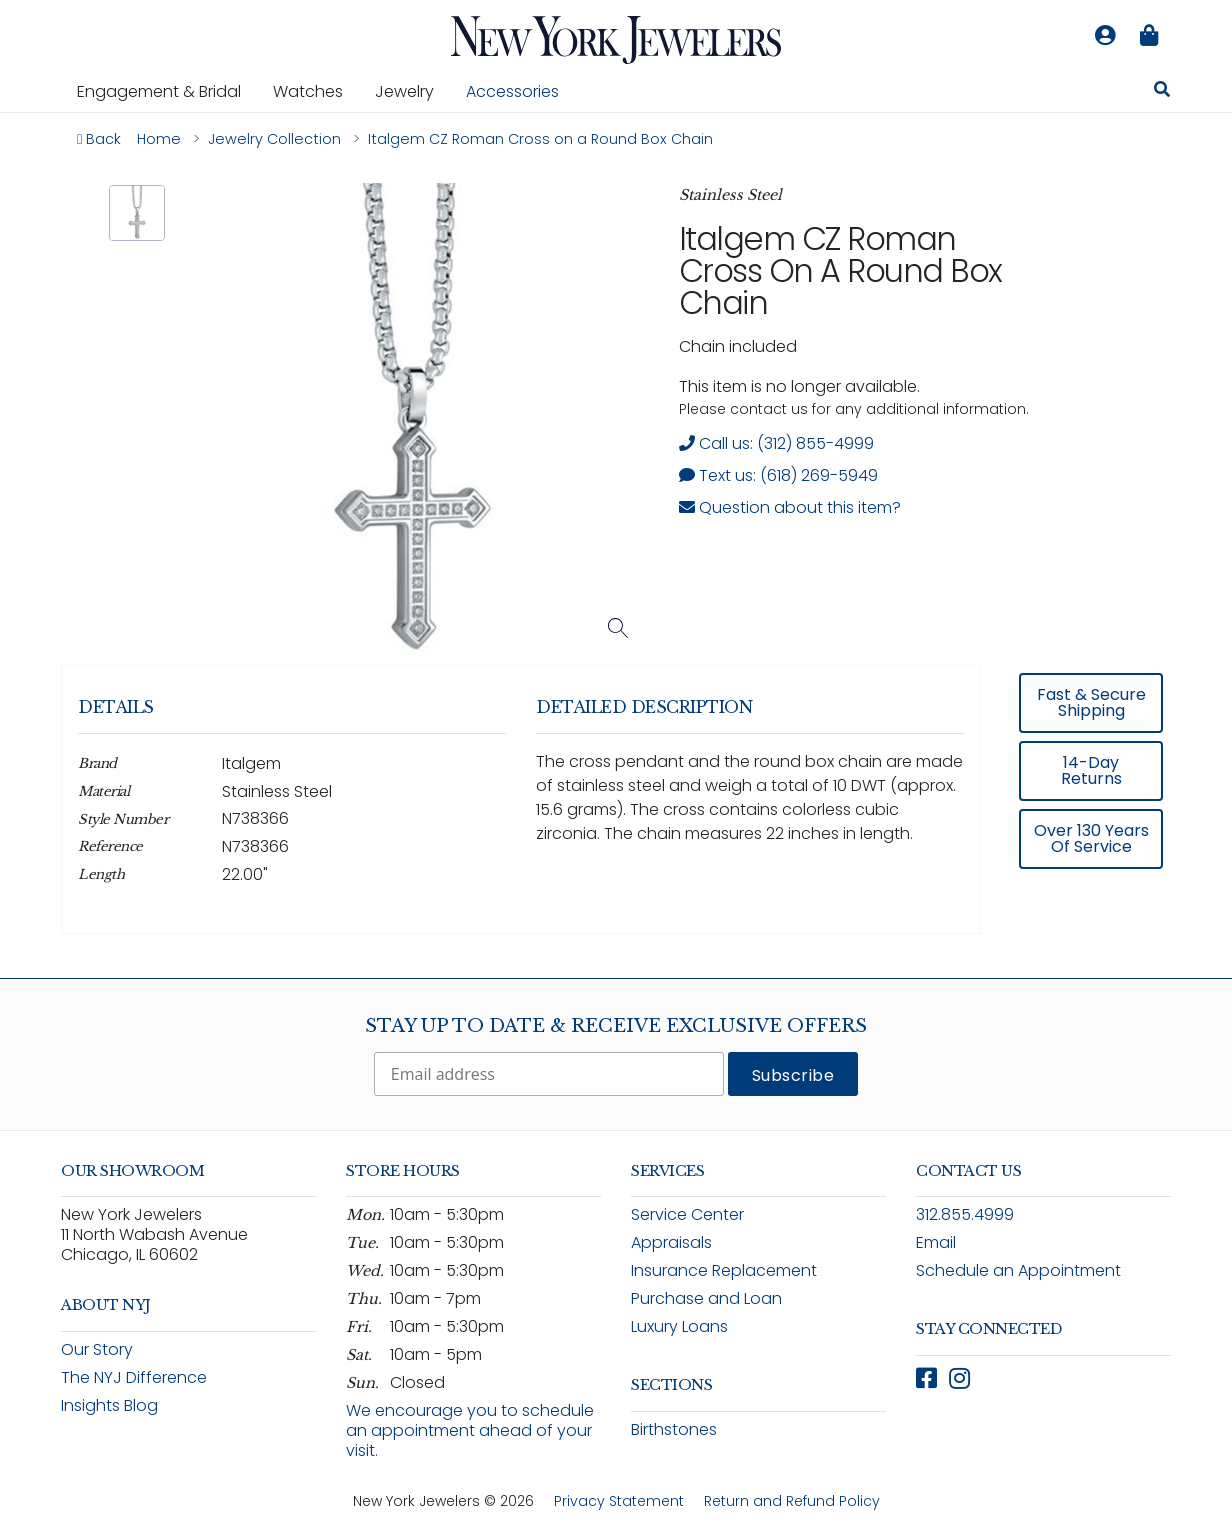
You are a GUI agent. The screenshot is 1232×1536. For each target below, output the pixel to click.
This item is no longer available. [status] (799, 386)
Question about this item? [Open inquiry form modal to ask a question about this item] (790, 507)
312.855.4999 (965, 1214)
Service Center (687, 1214)
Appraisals (671, 1242)
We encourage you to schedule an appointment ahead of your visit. (470, 1430)
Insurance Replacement (724, 1270)
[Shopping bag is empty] (1149, 36)
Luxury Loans (679, 1326)
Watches (316, 91)
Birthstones (674, 1429)
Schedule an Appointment (1018, 1270)
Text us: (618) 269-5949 (778, 475)
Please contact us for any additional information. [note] (854, 409)
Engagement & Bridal (167, 91)
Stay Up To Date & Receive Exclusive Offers (616, 1026)
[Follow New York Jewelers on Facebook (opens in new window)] (926, 1378)
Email (936, 1242)
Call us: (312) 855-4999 (776, 443)
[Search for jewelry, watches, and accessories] (1162, 92)
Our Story (97, 1349)
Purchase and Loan (706, 1298)
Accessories (512, 91)
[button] (137, 213)
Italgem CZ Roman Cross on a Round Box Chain (840, 270)
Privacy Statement (619, 1501)
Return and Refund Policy (792, 1501)
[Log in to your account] (1105, 36)
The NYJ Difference (134, 1377)
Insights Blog (109, 1405)
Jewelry (412, 91)
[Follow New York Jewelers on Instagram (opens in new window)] (959, 1378)
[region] (616, 813)
